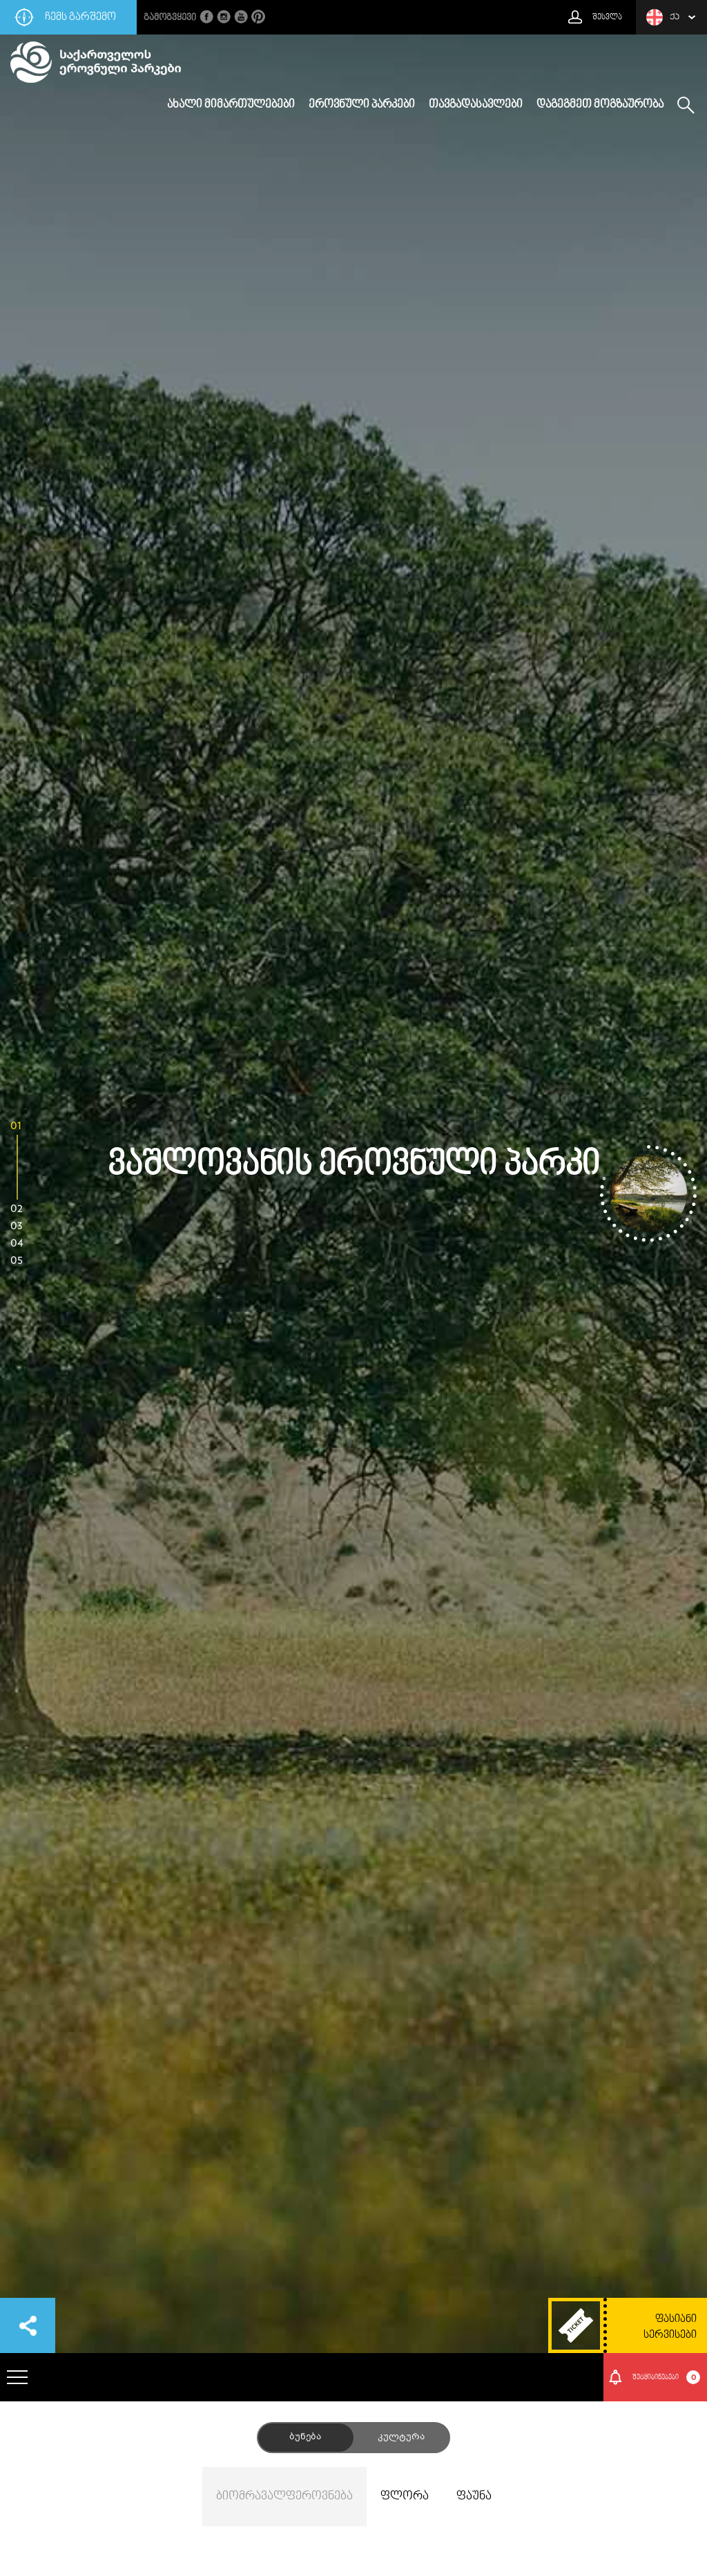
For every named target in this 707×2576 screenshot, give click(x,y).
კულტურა (401, 2437)
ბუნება (305, 2437)
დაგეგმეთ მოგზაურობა (600, 105)
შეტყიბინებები (666, 2377)
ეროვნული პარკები (362, 105)
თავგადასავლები (476, 105)
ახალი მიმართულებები (231, 105)
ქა (662, 17)
